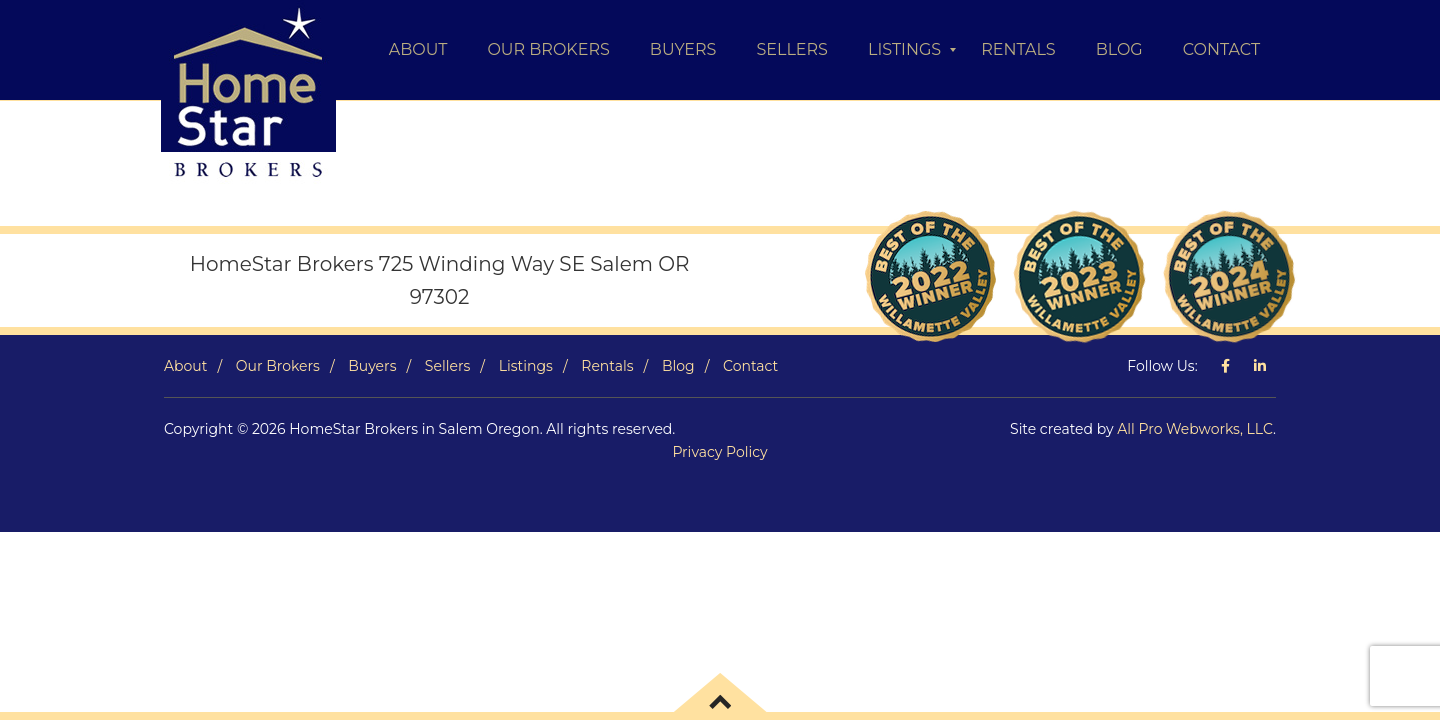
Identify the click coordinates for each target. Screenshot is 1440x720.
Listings (526, 366)
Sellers (447, 366)
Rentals (607, 366)
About (185, 366)
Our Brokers (278, 366)
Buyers (372, 366)
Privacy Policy (719, 452)
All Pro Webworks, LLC (1195, 429)
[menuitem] (418, 50)
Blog (678, 366)
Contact (750, 366)
